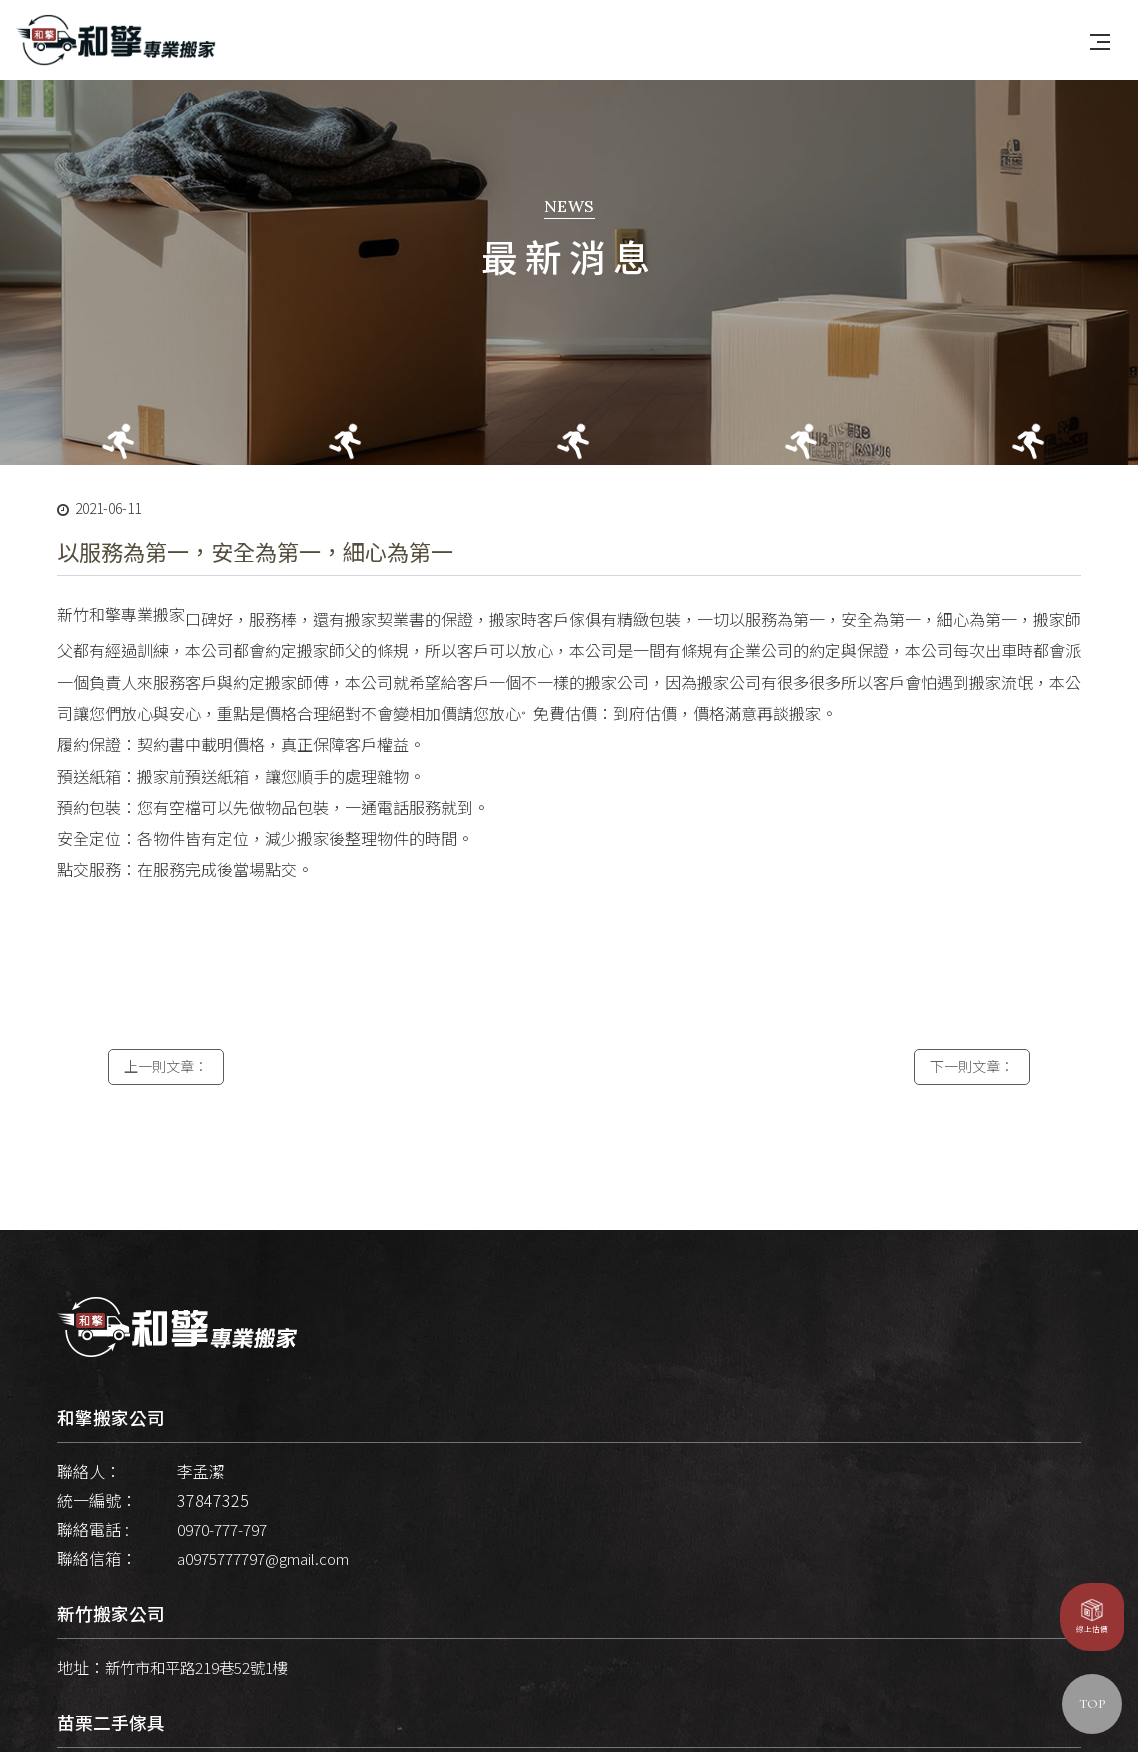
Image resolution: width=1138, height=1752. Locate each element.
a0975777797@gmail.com (271, 1582)
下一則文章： (972, 1095)
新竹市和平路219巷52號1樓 (204, 1692)
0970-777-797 (227, 1553)
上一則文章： (166, 1095)
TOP (1092, 1704)
